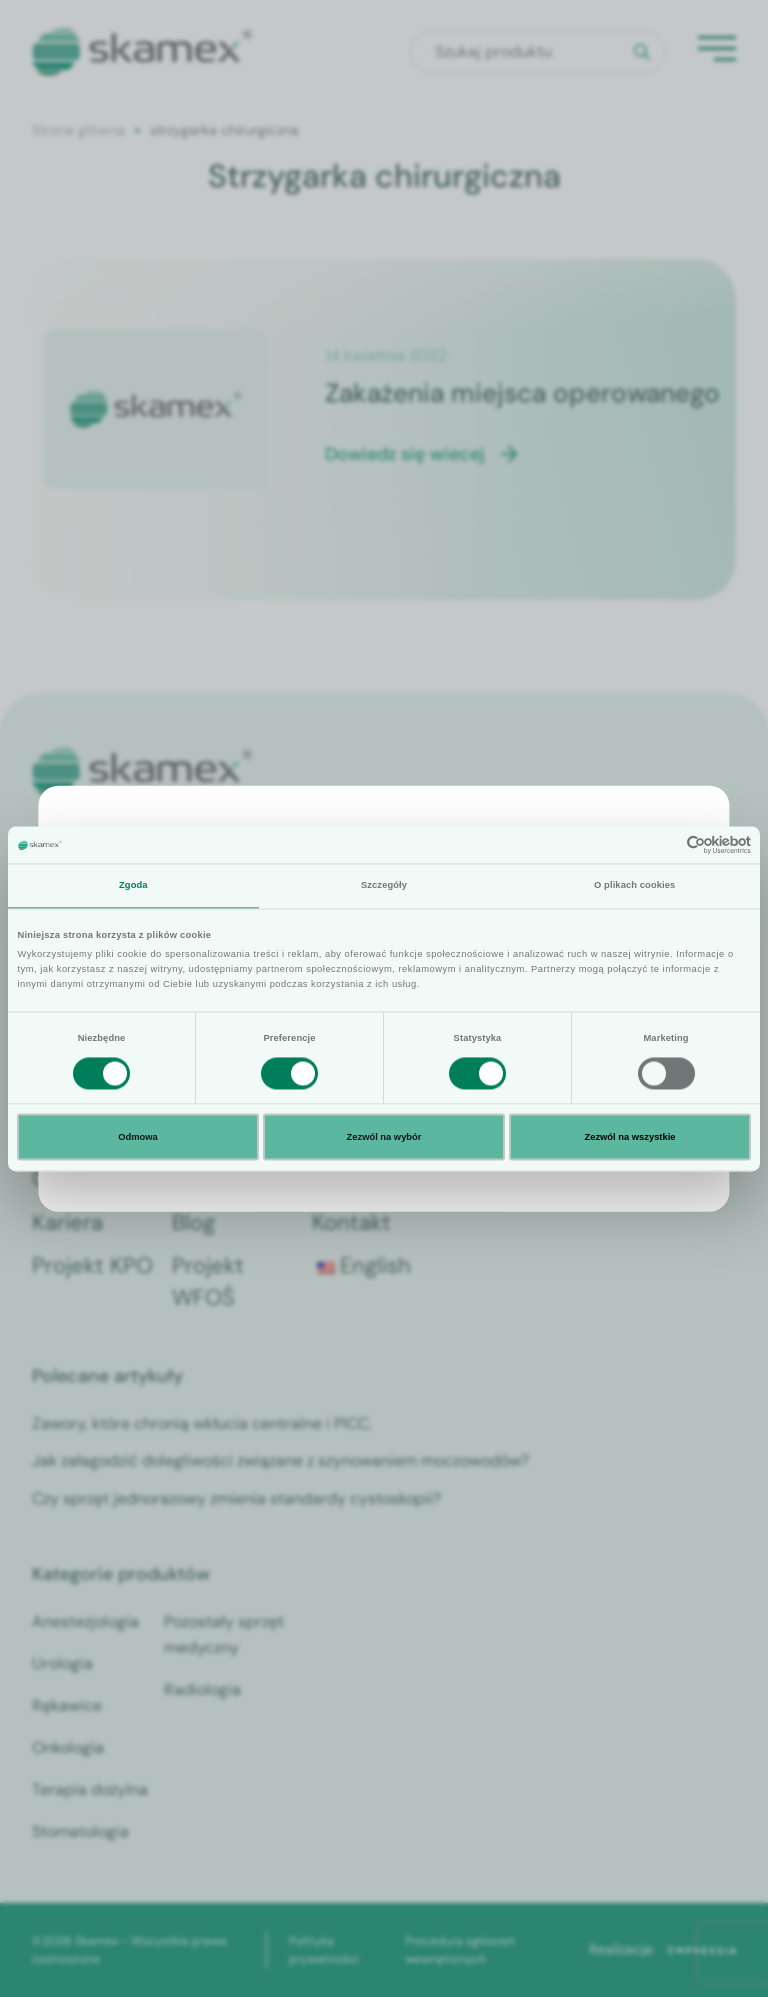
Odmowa (138, 1137)
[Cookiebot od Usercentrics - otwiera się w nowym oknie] (663, 844)
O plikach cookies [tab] (634, 886)
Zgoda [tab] (133, 886)
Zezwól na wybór (384, 1137)
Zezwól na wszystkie (629, 1137)
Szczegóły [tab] (384, 886)
